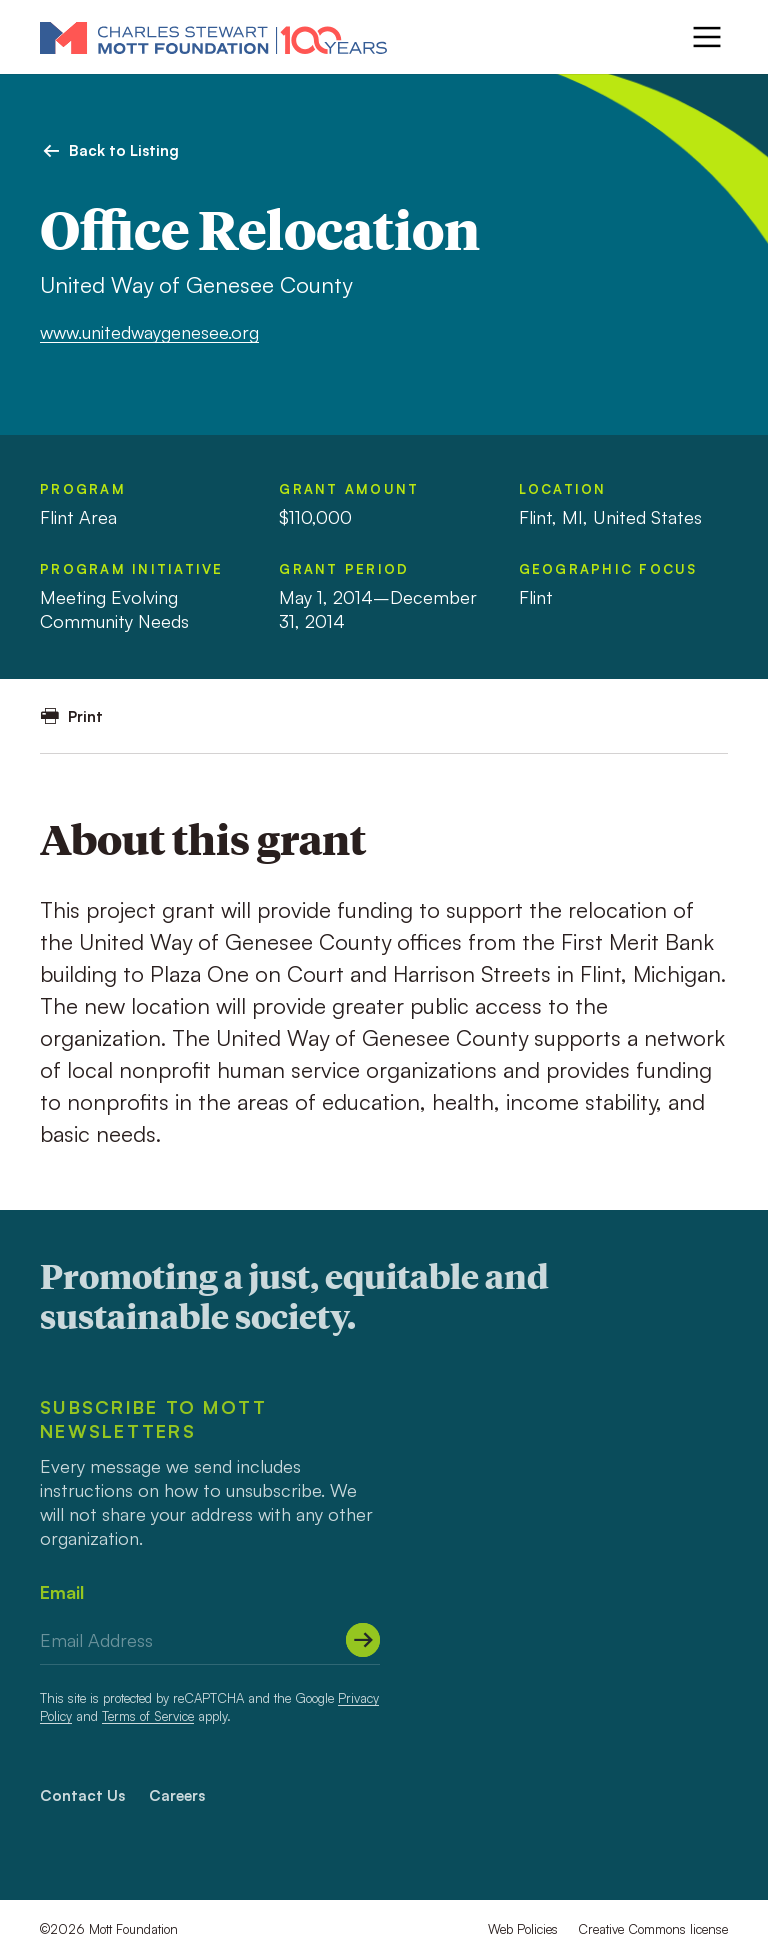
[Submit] (363, 1640)
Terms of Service (148, 1716)
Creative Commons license (653, 1929)
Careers (177, 1795)
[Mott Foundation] (213, 37)
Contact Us (82, 1795)
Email (62, 1592)
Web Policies (523, 1929)
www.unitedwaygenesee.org (149, 332)
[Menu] (707, 37)
